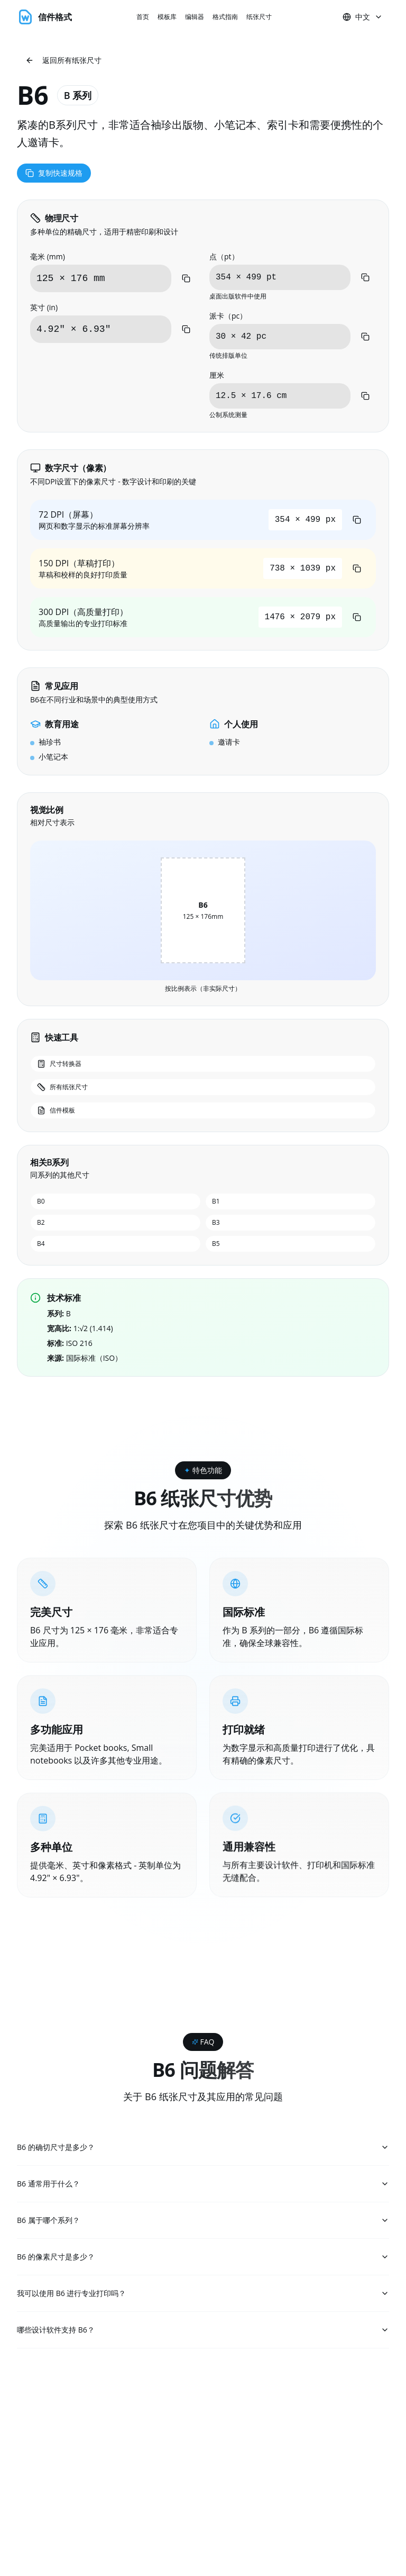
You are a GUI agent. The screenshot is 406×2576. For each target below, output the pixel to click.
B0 (41, 1201)
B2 (41, 1222)
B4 (41, 1243)
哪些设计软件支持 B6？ (203, 2333)
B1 (216, 1201)
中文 (363, 17)
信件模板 (56, 1110)
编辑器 (194, 17)
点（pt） (224, 256)
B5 (216, 1243)
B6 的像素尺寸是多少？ (203, 2258)
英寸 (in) (44, 307)
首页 (142, 17)
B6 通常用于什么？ (203, 2184)
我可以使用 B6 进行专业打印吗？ (203, 2295)
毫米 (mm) (47, 256)
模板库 (167, 17)
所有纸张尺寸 (62, 1086)
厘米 (216, 375)
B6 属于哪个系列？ (203, 2221)
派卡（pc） (228, 316)
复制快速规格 (53, 173)
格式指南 (225, 17)
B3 (216, 1222)
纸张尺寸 (259, 17)
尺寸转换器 (59, 1063)
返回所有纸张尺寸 (63, 60)
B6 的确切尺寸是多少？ (203, 2147)
